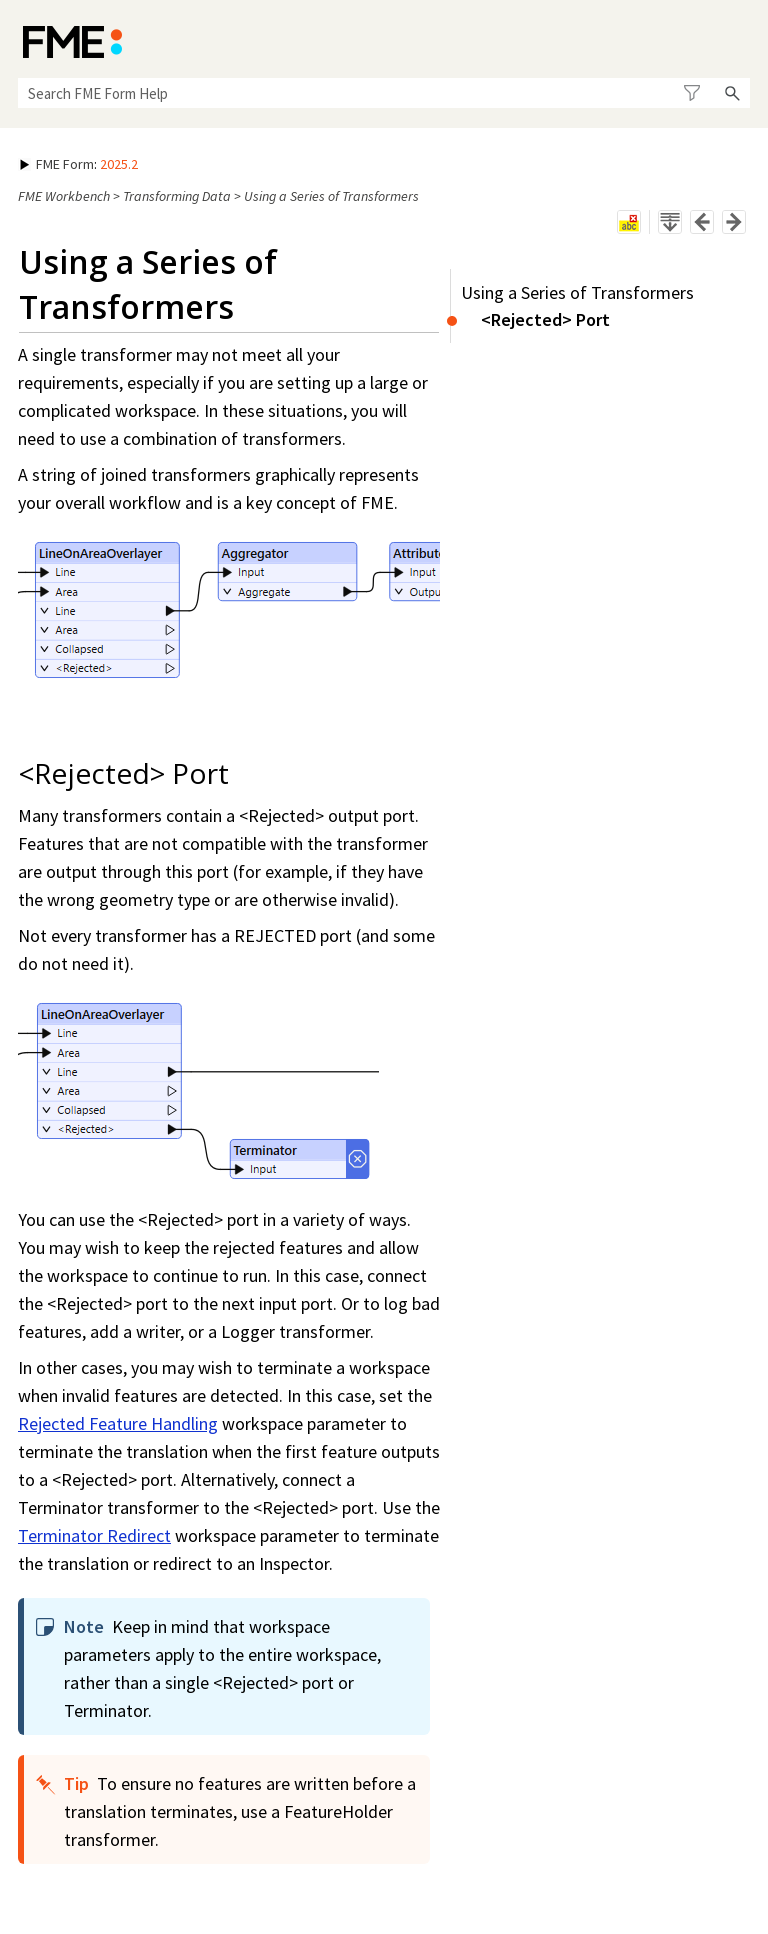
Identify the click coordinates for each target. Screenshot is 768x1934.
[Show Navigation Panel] (739, 40)
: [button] (79, 164)
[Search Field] (384, 93)
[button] (691, 93)
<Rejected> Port (545, 319)
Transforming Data (177, 196)
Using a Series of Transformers (577, 292)
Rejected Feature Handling (118, 1423)
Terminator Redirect (94, 1535)
